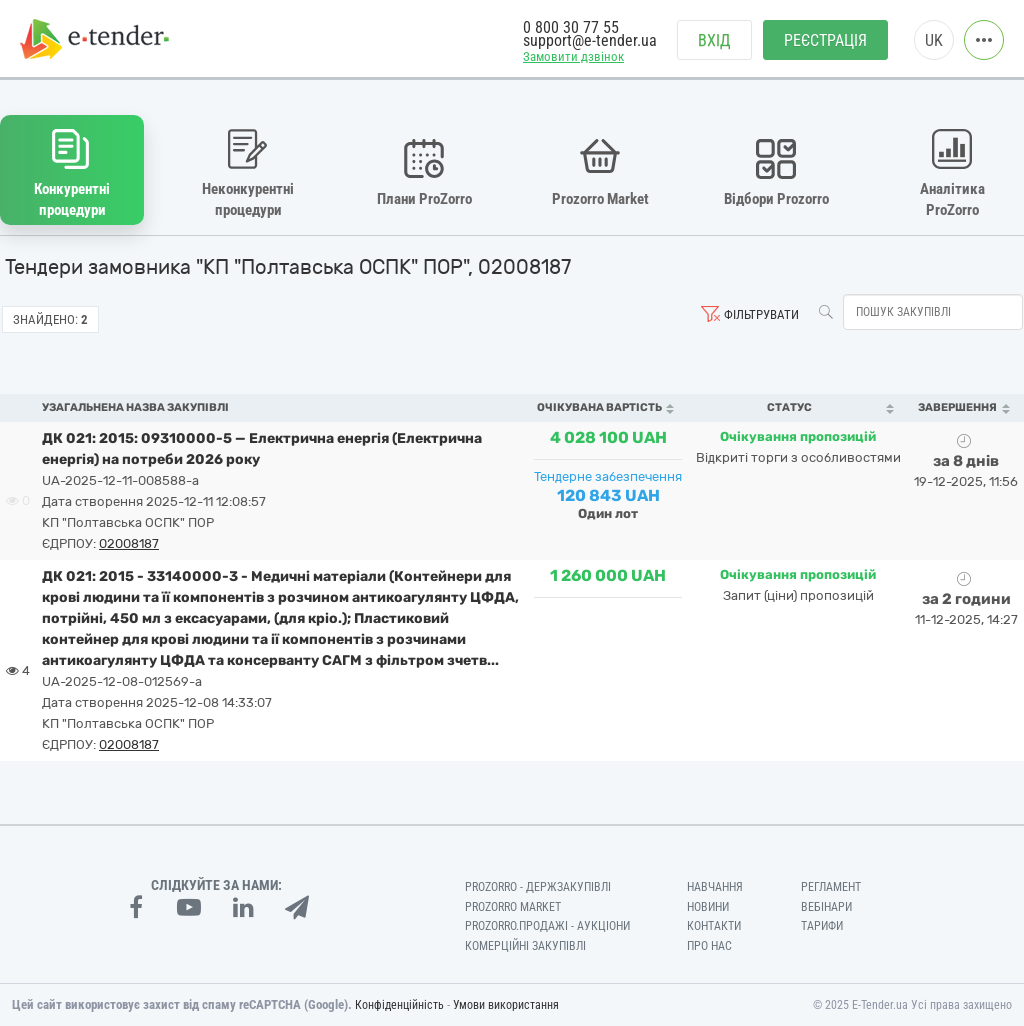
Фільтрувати (761, 314)
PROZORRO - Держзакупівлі (538, 887)
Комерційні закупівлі (525, 946)
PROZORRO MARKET (513, 907)
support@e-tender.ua (590, 40)
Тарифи (822, 926)
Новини (708, 907)
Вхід (714, 40)
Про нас (709, 946)
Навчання (715, 887)
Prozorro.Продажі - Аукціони (547, 926)
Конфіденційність (399, 1005)
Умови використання (506, 1005)
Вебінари (826, 907)
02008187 (129, 543)
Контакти (714, 926)
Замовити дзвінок (573, 56)
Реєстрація (825, 40)
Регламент (831, 887)
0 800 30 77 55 (571, 27)
